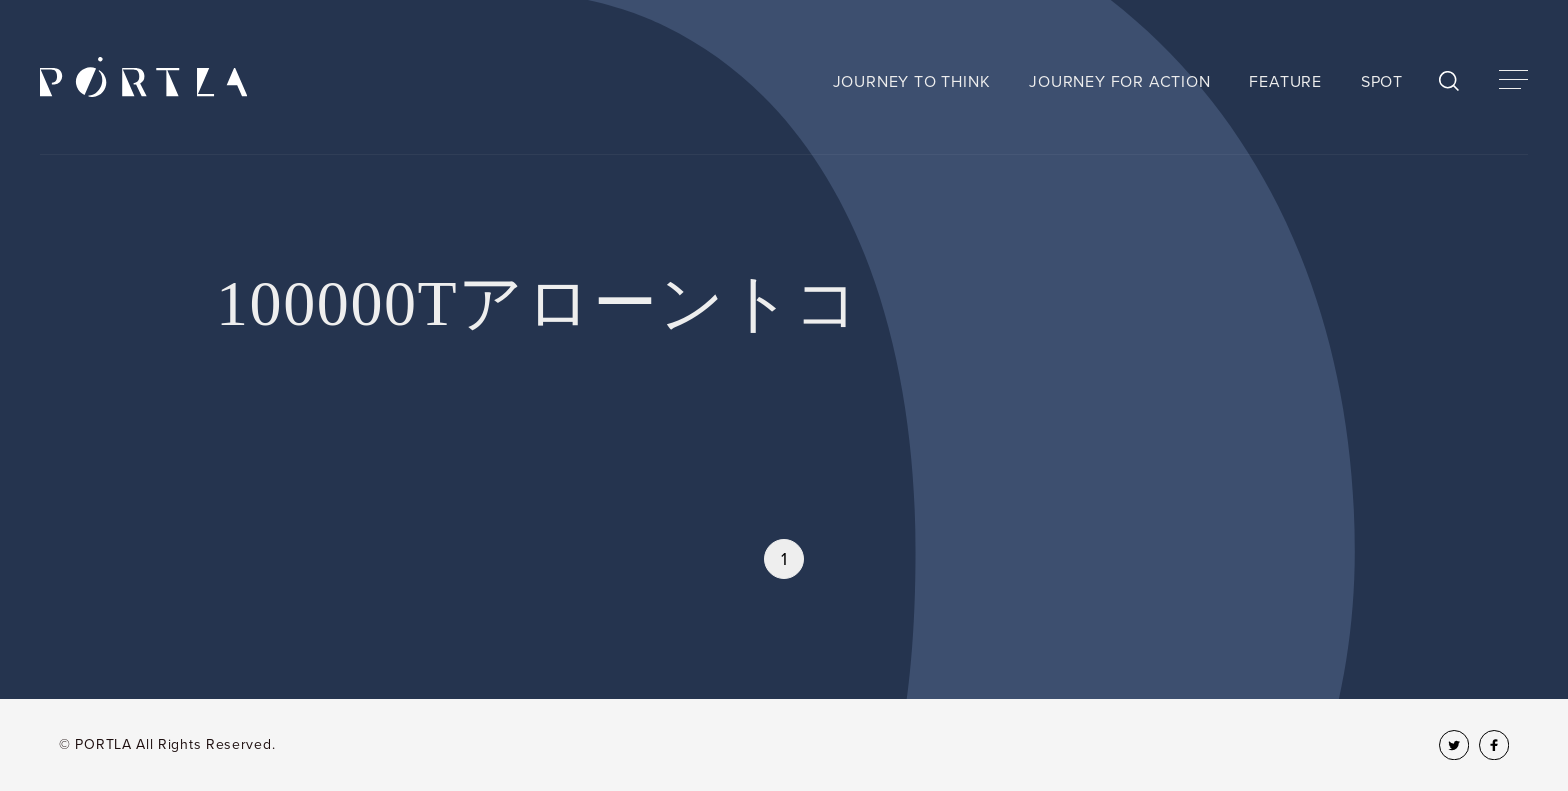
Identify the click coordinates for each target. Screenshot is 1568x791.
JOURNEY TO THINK (912, 82)
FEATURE (1285, 82)
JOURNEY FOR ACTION (1119, 82)
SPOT (1382, 82)
